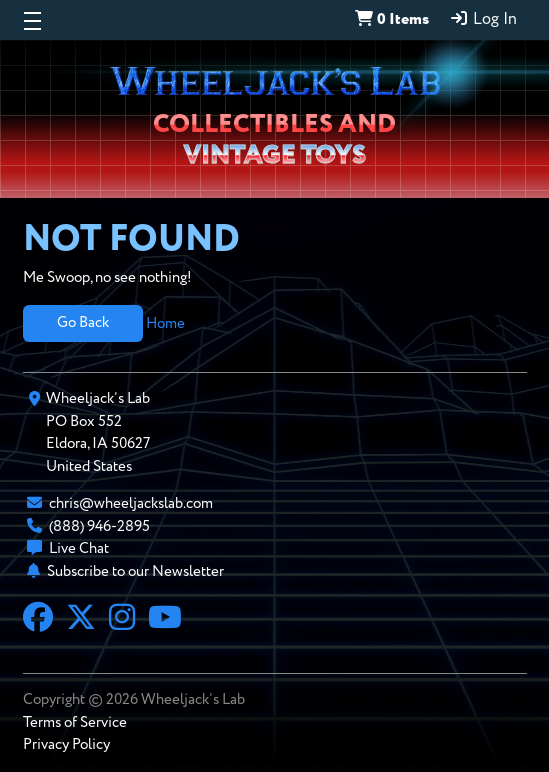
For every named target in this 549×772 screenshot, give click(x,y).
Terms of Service (75, 722)
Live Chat (79, 548)
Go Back (83, 322)
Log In (483, 19)
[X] (81, 620)
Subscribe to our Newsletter (135, 571)
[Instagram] (122, 620)
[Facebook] (38, 620)
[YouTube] (165, 620)
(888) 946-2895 (99, 526)
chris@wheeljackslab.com (131, 503)
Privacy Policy (66, 744)
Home (165, 322)
